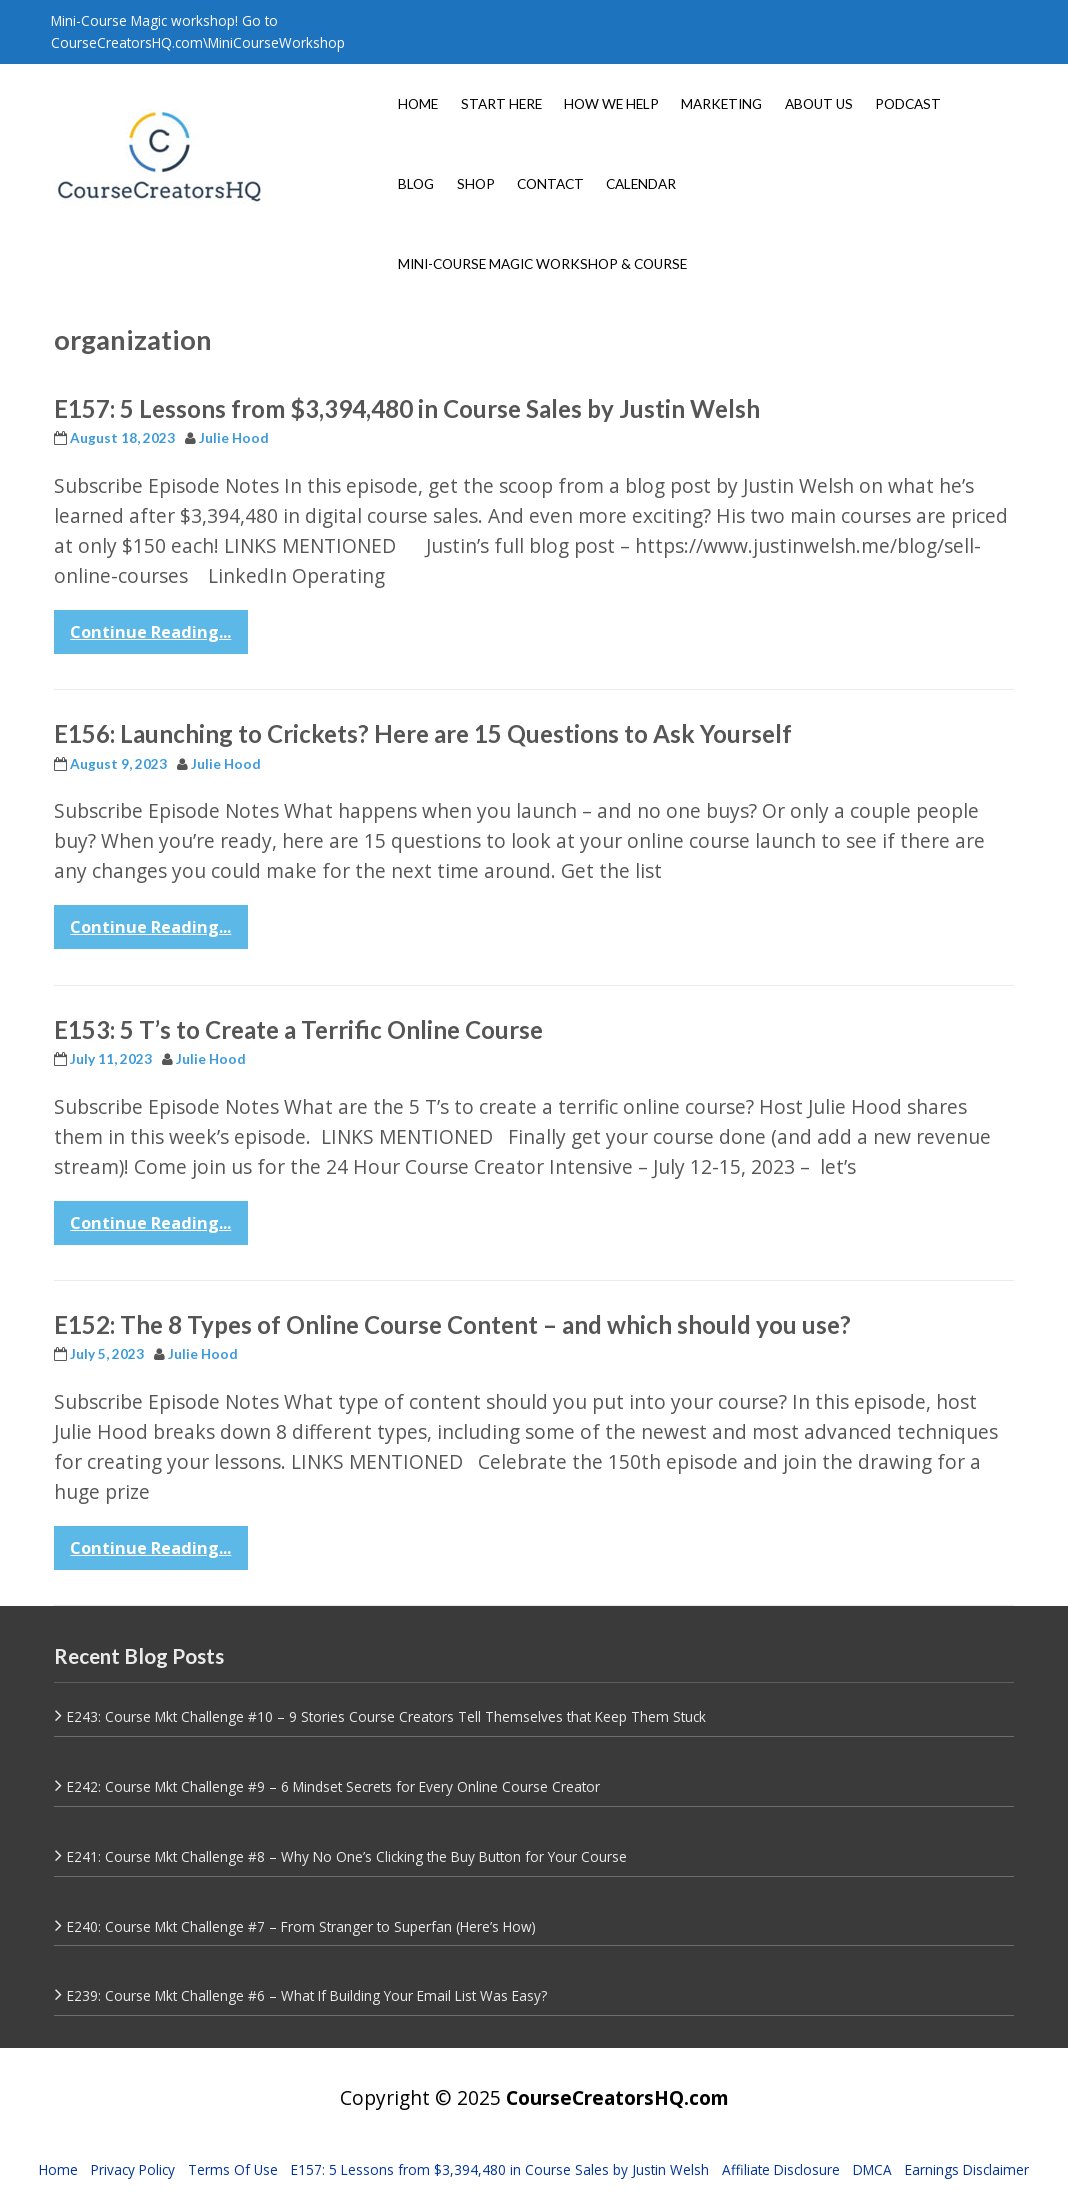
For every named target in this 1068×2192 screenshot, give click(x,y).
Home (58, 2169)
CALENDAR (641, 184)
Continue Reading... (150, 632)
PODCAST (908, 104)
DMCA (872, 2169)
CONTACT (550, 184)
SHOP (476, 184)
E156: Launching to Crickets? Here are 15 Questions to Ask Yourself (423, 733)
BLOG (416, 184)
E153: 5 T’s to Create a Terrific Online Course (298, 1029)
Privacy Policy (133, 2169)
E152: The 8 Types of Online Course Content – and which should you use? (452, 1324)
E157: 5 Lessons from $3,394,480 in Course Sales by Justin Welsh (407, 408)
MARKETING (721, 104)
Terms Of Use (233, 2169)
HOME (418, 104)
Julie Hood (234, 438)
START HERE (501, 104)
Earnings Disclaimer (967, 2169)
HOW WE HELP (611, 104)
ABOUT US (819, 104)
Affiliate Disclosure (781, 2169)
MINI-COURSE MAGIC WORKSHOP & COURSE (542, 264)
